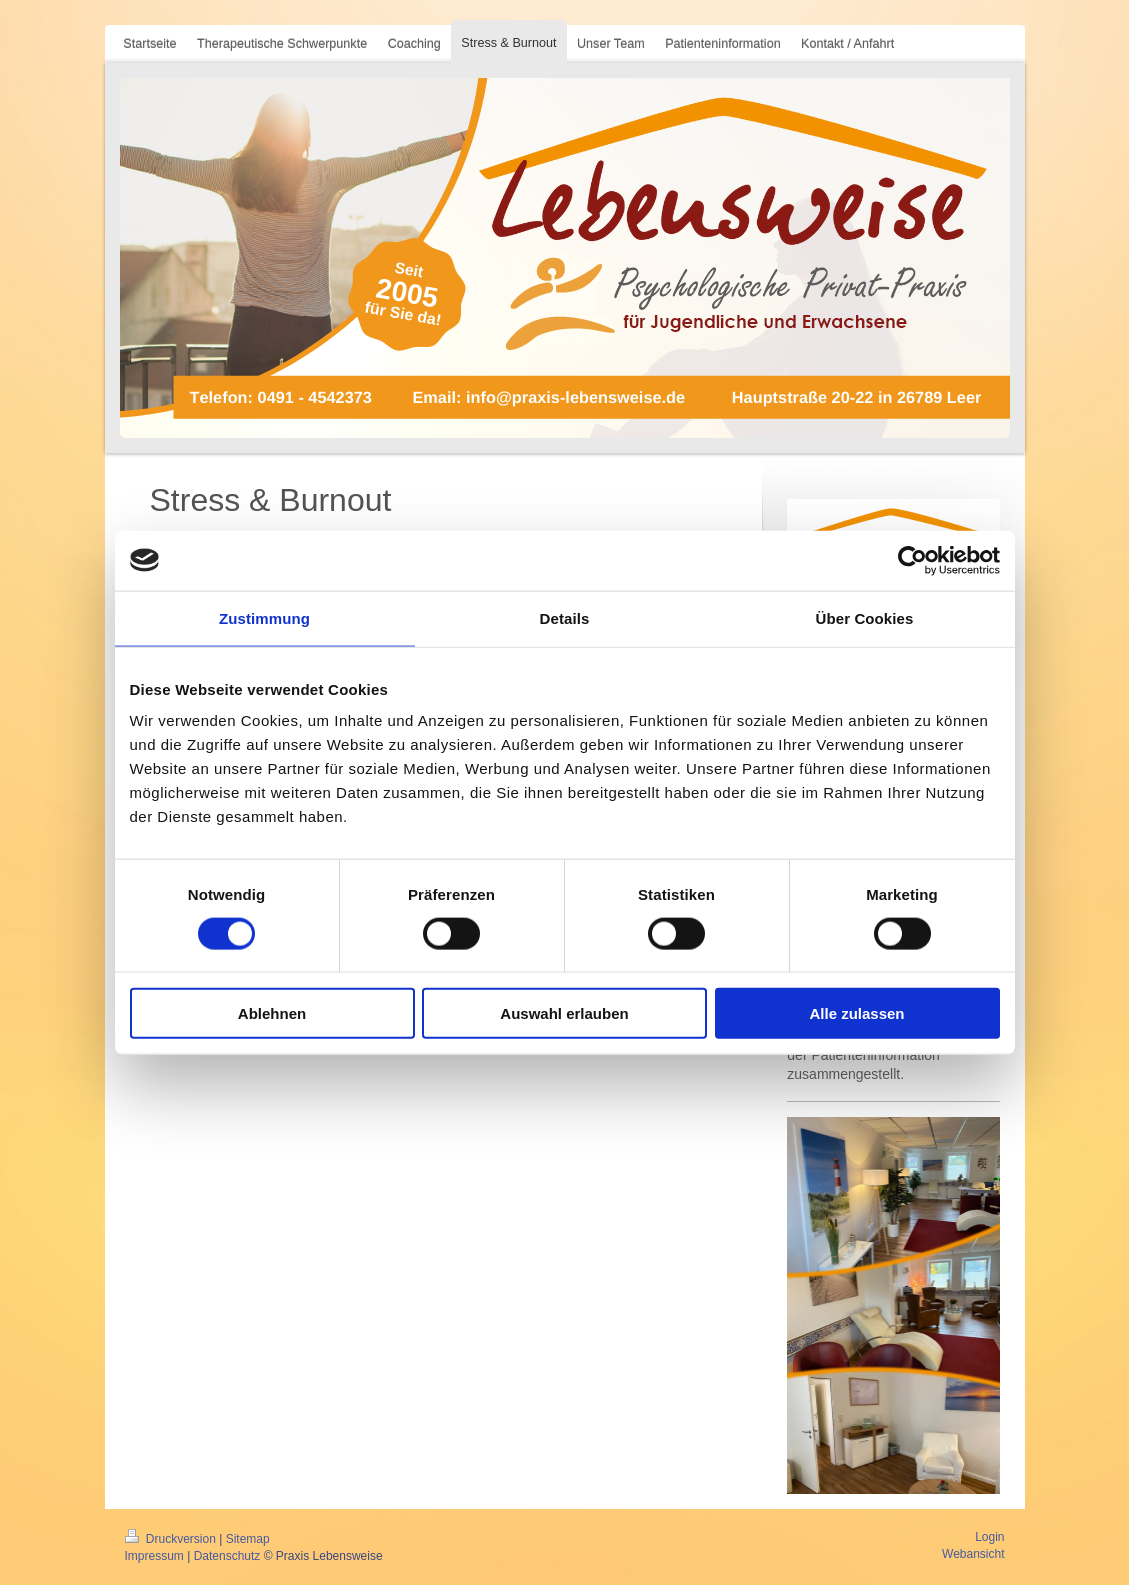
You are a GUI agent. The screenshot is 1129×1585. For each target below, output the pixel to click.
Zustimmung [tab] (264, 617)
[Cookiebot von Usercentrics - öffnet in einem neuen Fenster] (912, 560)
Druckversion (172, 1539)
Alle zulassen (856, 1013)
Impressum (154, 1556)
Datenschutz (227, 1556)
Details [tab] (565, 617)
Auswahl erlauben (564, 1013)
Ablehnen (272, 1013)
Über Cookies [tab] (865, 617)
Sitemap (248, 1539)
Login (989, 1537)
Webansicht (973, 1554)
